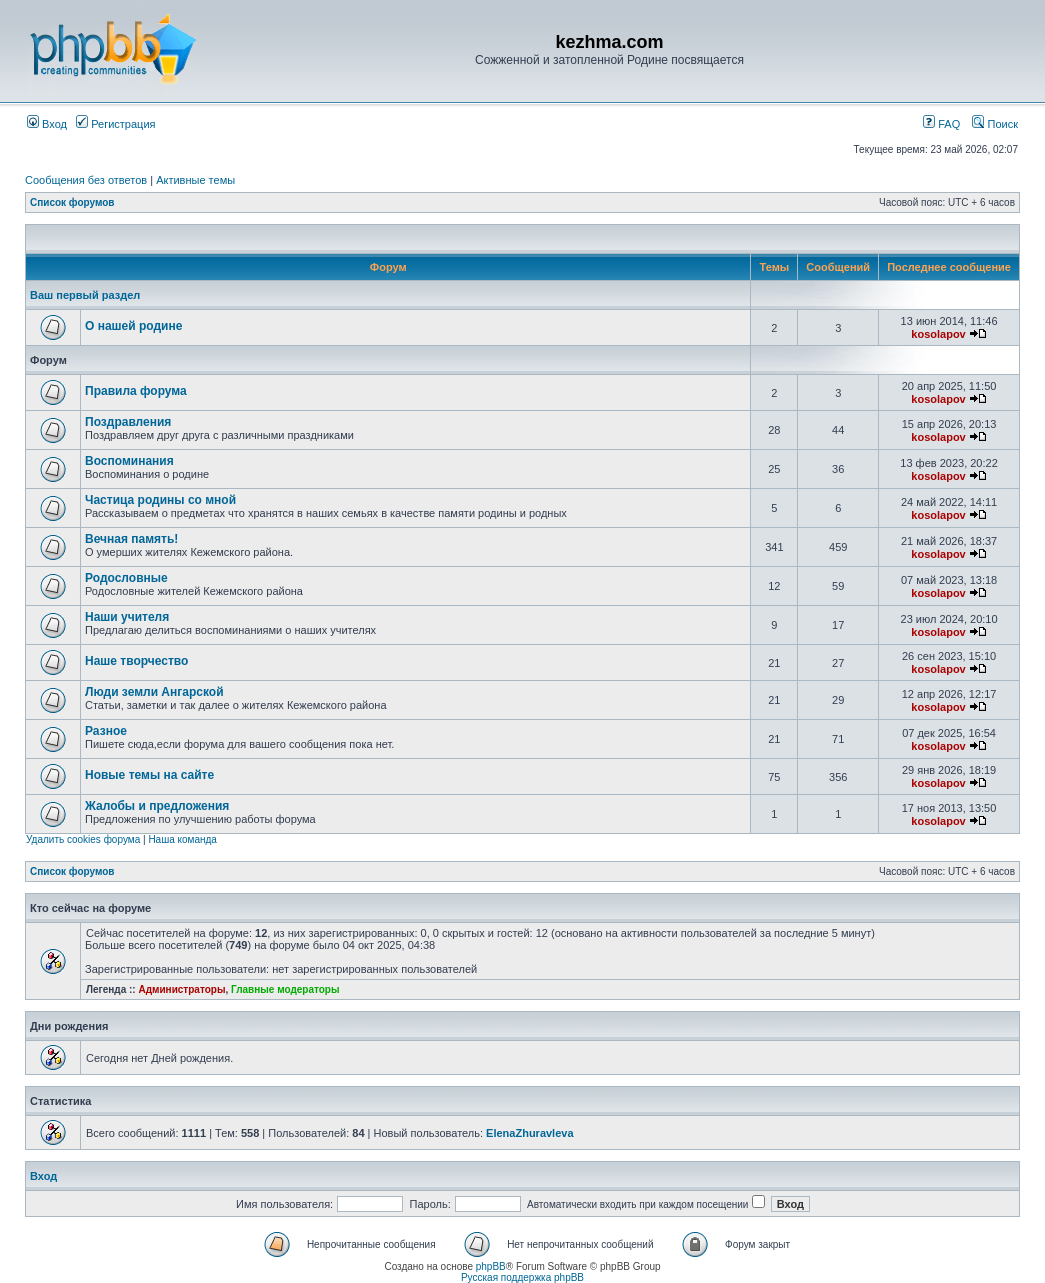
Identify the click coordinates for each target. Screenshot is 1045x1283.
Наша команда (182, 839)
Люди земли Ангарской (154, 692)
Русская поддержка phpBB (522, 1277)
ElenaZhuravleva (529, 1133)
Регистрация (115, 124)
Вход (47, 124)
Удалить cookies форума (83, 839)
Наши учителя (127, 617)
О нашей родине (133, 326)
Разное (106, 731)
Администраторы (181, 989)
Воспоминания (129, 461)
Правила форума (136, 391)
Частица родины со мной (160, 500)
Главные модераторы (285, 989)
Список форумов (72, 202)
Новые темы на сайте (149, 775)
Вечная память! (131, 539)
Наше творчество (136, 661)
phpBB (491, 1266)
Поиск (995, 124)
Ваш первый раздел (85, 295)
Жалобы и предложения (157, 806)
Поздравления (128, 422)
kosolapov (938, 334)
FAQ (941, 124)
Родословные (126, 578)
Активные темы (195, 180)
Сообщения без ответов (86, 180)
